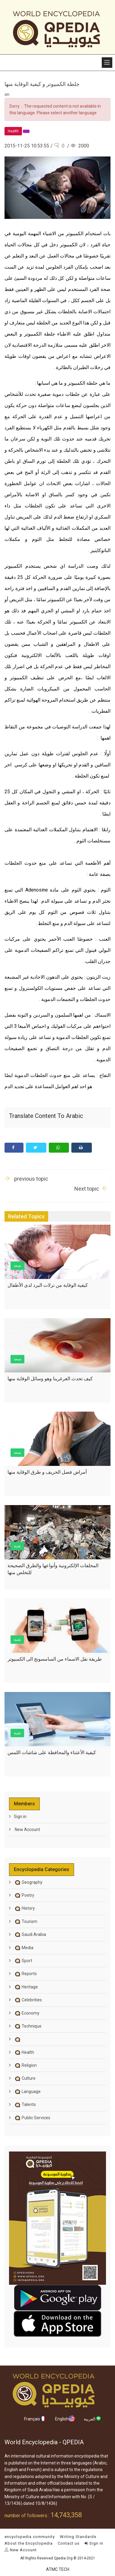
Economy (26, 2013)
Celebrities (28, 1999)
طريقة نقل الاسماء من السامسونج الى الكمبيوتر (55, 1659)
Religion (25, 2065)
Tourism (25, 1921)
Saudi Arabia (30, 1934)
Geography (28, 1882)
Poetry (24, 1895)
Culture (25, 2078)
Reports (25, 1973)
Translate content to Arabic (46, 1115)
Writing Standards (78, 2536)
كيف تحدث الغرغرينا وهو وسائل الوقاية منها (50, 1378)
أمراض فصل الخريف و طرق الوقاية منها (47, 1472)
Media (23, 1947)
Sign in (20, 1816)
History (24, 1908)
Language (27, 2091)
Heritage (26, 1986)
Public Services (32, 2117)
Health (24, 2052)
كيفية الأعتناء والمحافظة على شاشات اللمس (52, 1752)
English (65, 2419)
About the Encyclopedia (29, 2543)
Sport (23, 1960)
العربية (92, 2419)
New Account (27, 1829)
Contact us (68, 2543)
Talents (25, 2104)
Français (35, 2419)
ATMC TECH (57, 2569)
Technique (28, 2026)
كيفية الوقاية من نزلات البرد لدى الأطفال (48, 1285)
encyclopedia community (30, 2536)
